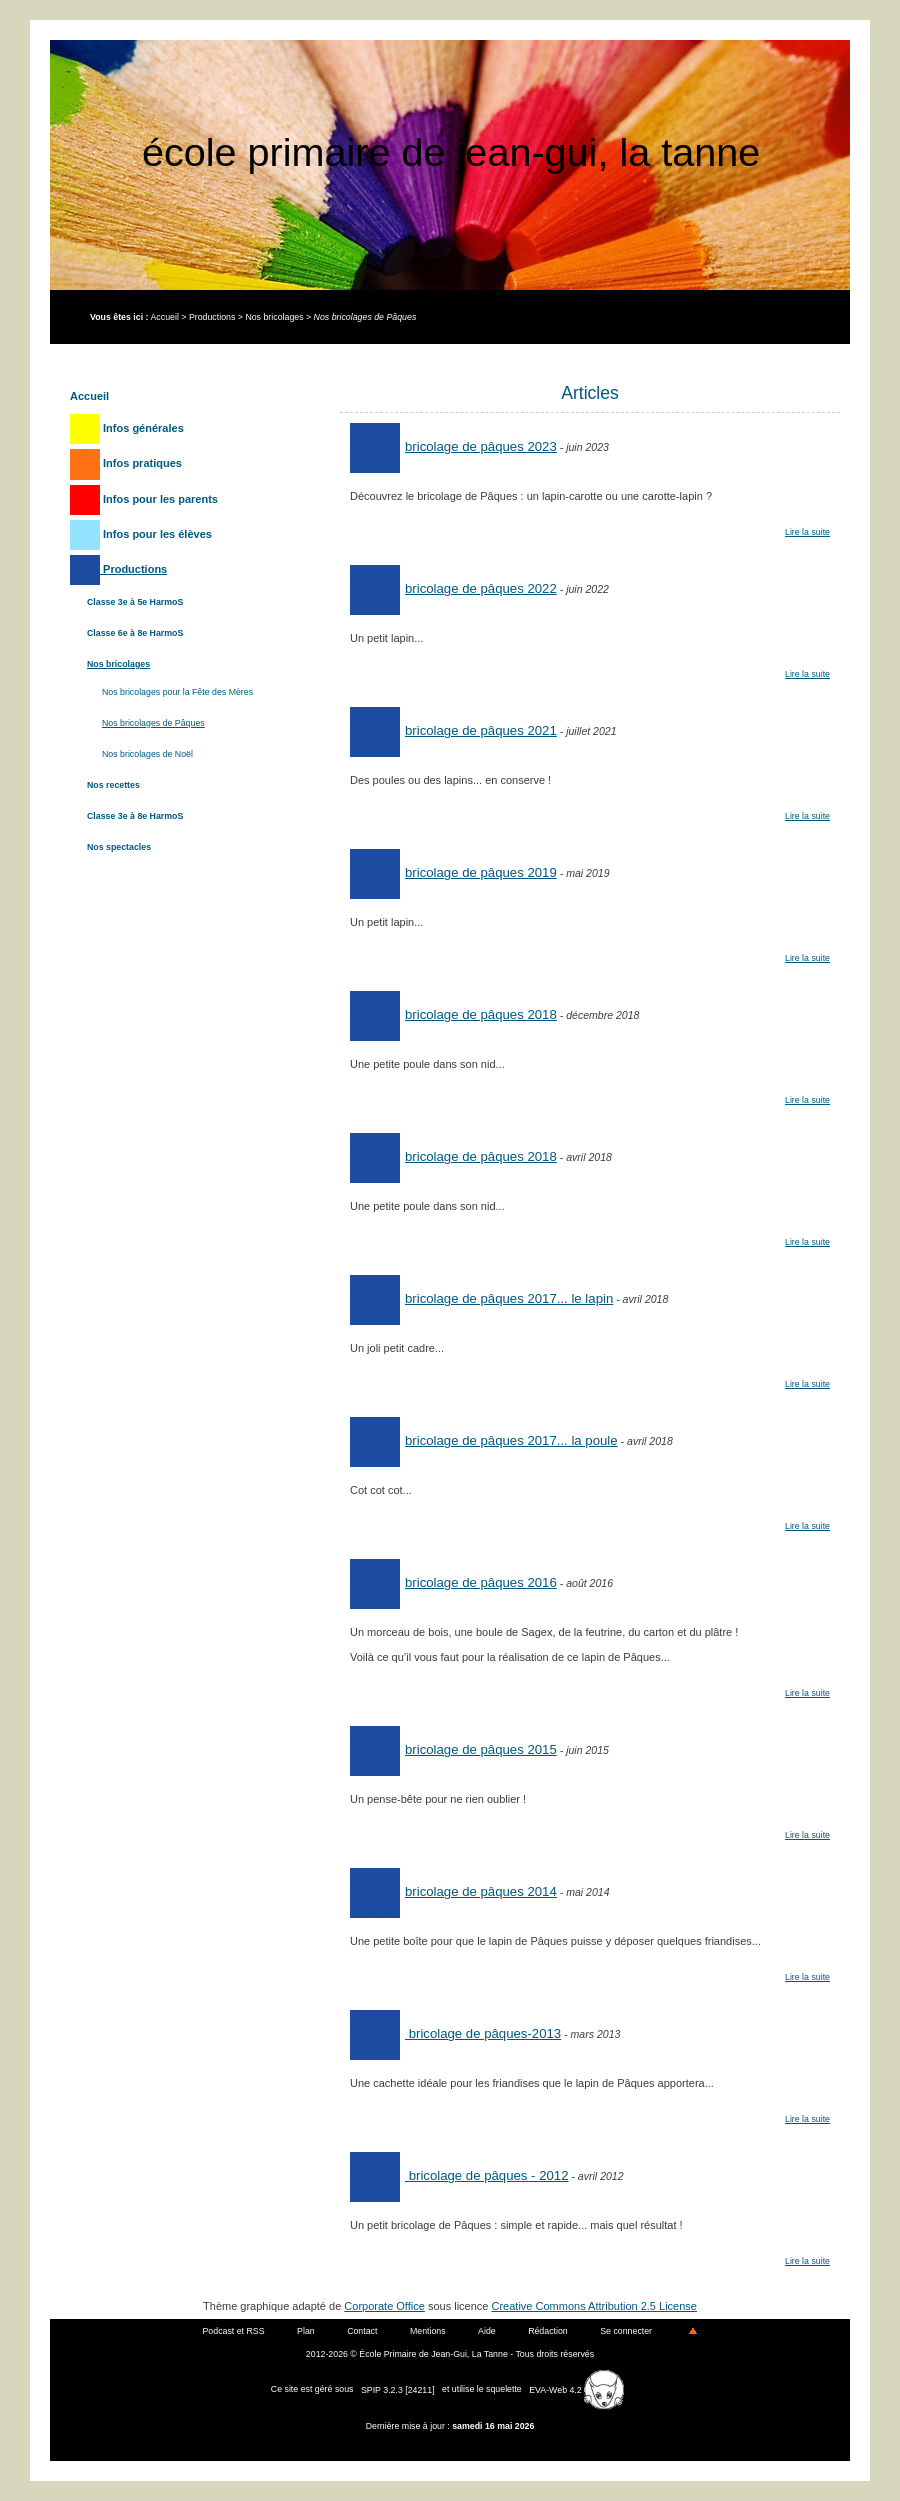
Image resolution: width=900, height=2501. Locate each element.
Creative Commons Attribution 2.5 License (594, 2306)
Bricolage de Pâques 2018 (453, 1014)
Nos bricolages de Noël (147, 754)
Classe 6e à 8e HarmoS (135, 633)
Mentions (428, 2331)
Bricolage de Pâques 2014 (453, 1891)
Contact (362, 2331)
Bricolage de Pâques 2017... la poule (484, 1440)
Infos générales (127, 428)
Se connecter (626, 2331)
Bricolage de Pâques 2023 (453, 446)
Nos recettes (113, 785)
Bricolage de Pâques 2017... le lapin (481, 1298)
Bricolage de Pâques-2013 (455, 2033)
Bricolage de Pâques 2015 (453, 1749)
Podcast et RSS (234, 2331)
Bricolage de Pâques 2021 (453, 730)
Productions (212, 317)
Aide (487, 2331)
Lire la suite (807, 532)
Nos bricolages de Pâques (153, 723)
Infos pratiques (126, 463)
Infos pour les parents (144, 499)
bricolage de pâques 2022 (453, 588)
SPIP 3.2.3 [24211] (398, 2390)
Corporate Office (384, 2306)
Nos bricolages (274, 317)
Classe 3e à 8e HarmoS (135, 816)
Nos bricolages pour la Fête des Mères (177, 692)
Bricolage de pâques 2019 (453, 872)
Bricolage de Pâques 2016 (453, 1582)
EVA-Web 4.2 (576, 2390)
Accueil (164, 317)
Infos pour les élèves (141, 534)
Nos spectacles (119, 847)
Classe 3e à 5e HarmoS (135, 602)
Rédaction (548, 2331)
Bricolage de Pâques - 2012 (459, 2175)
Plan (306, 2331)
